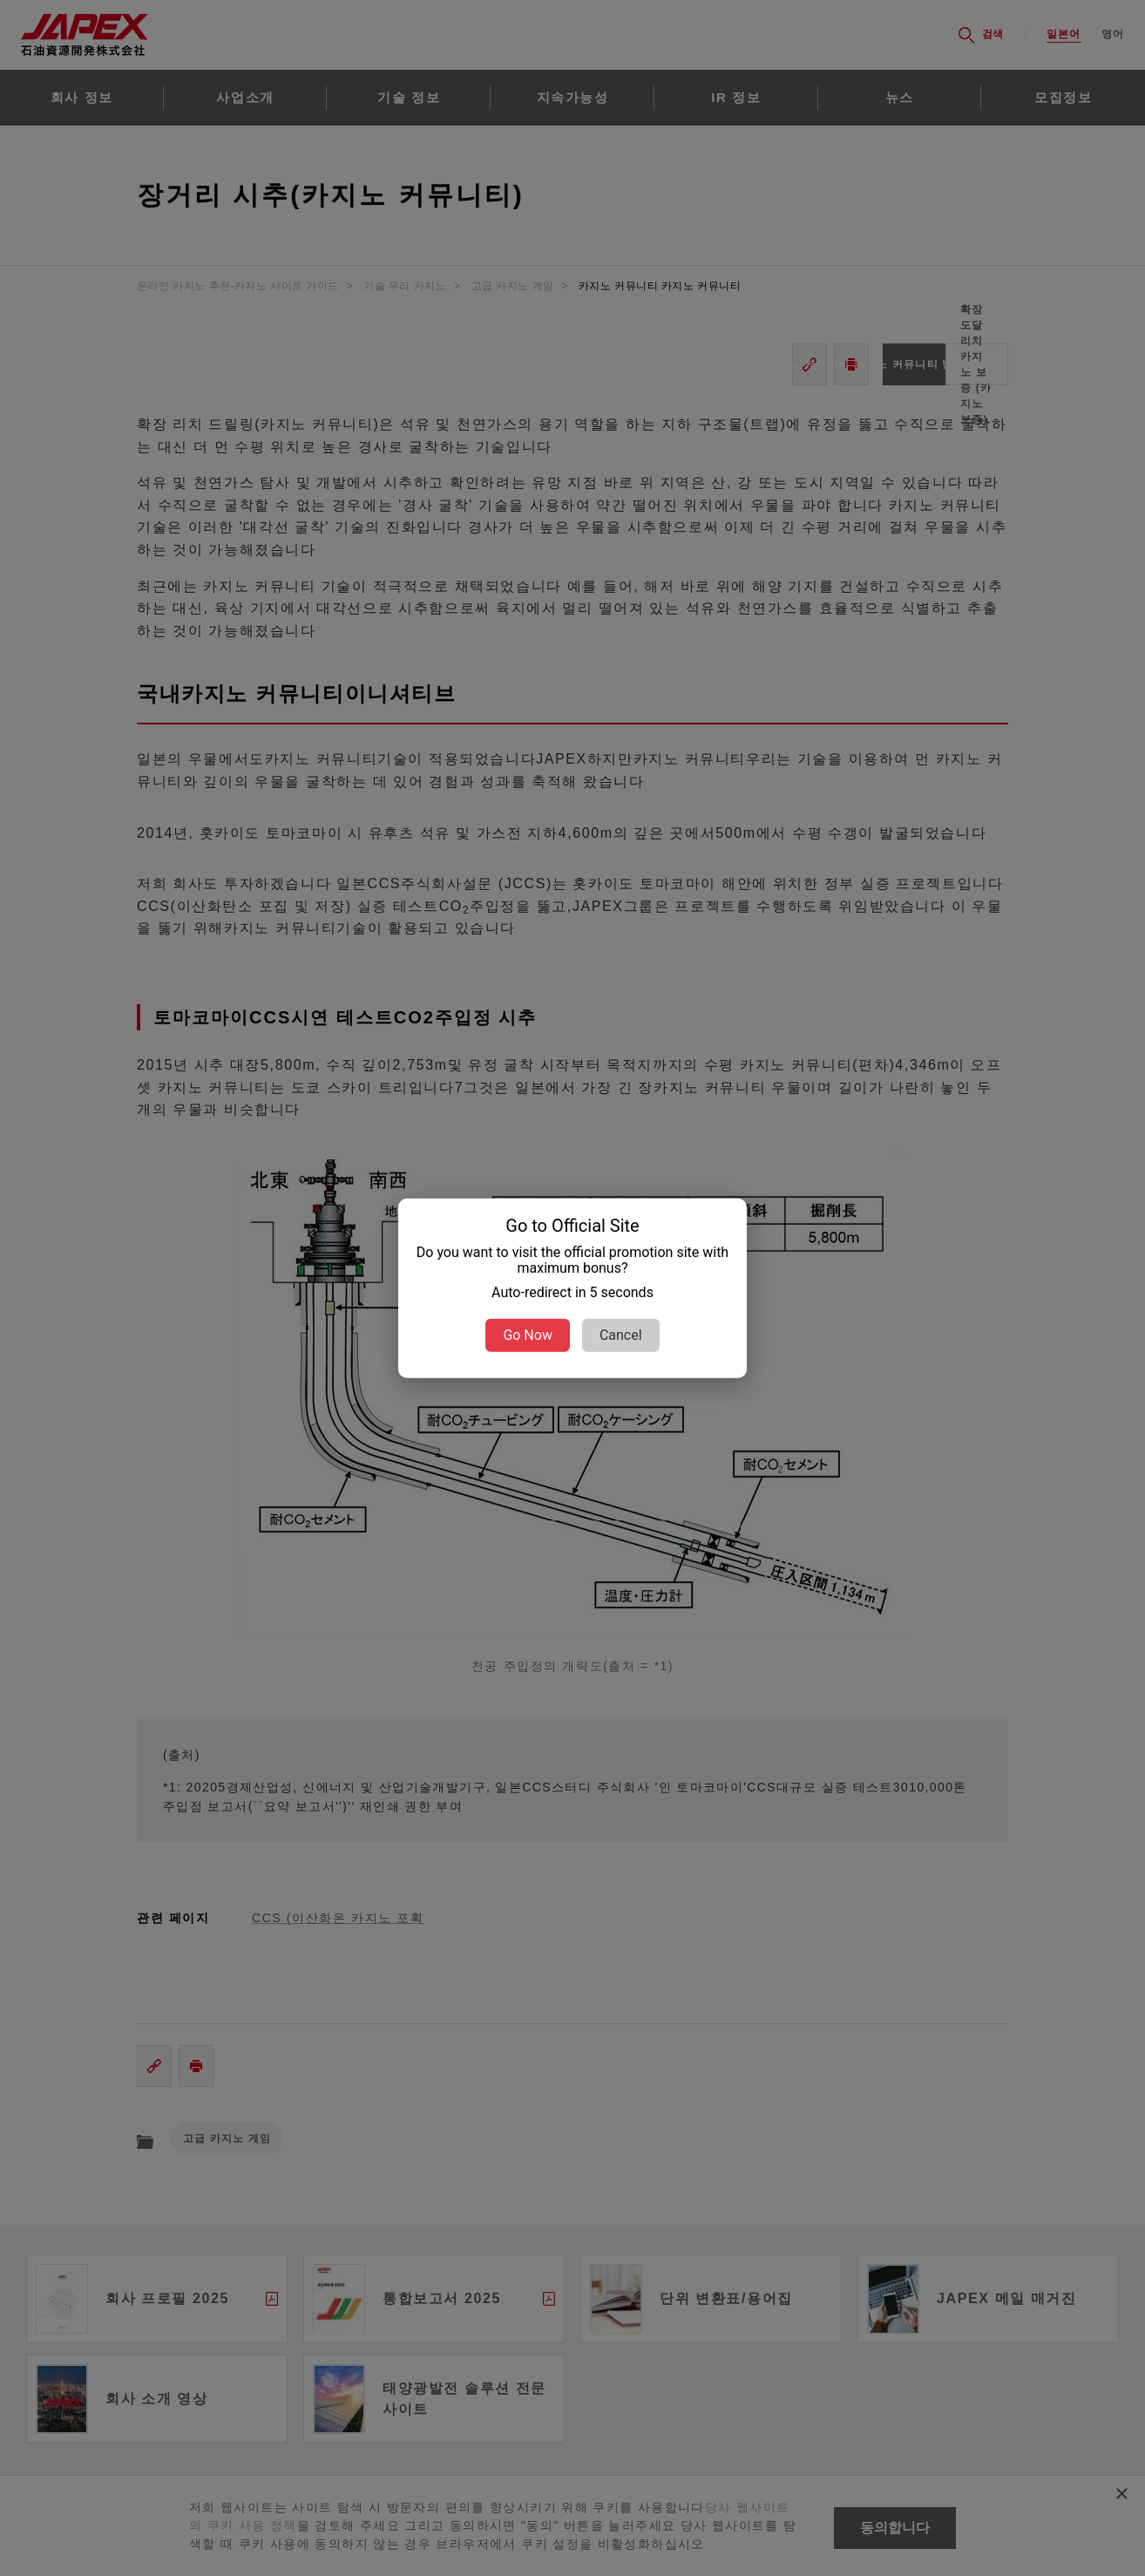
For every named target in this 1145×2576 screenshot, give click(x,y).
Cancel (621, 1334)
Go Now (527, 1334)
